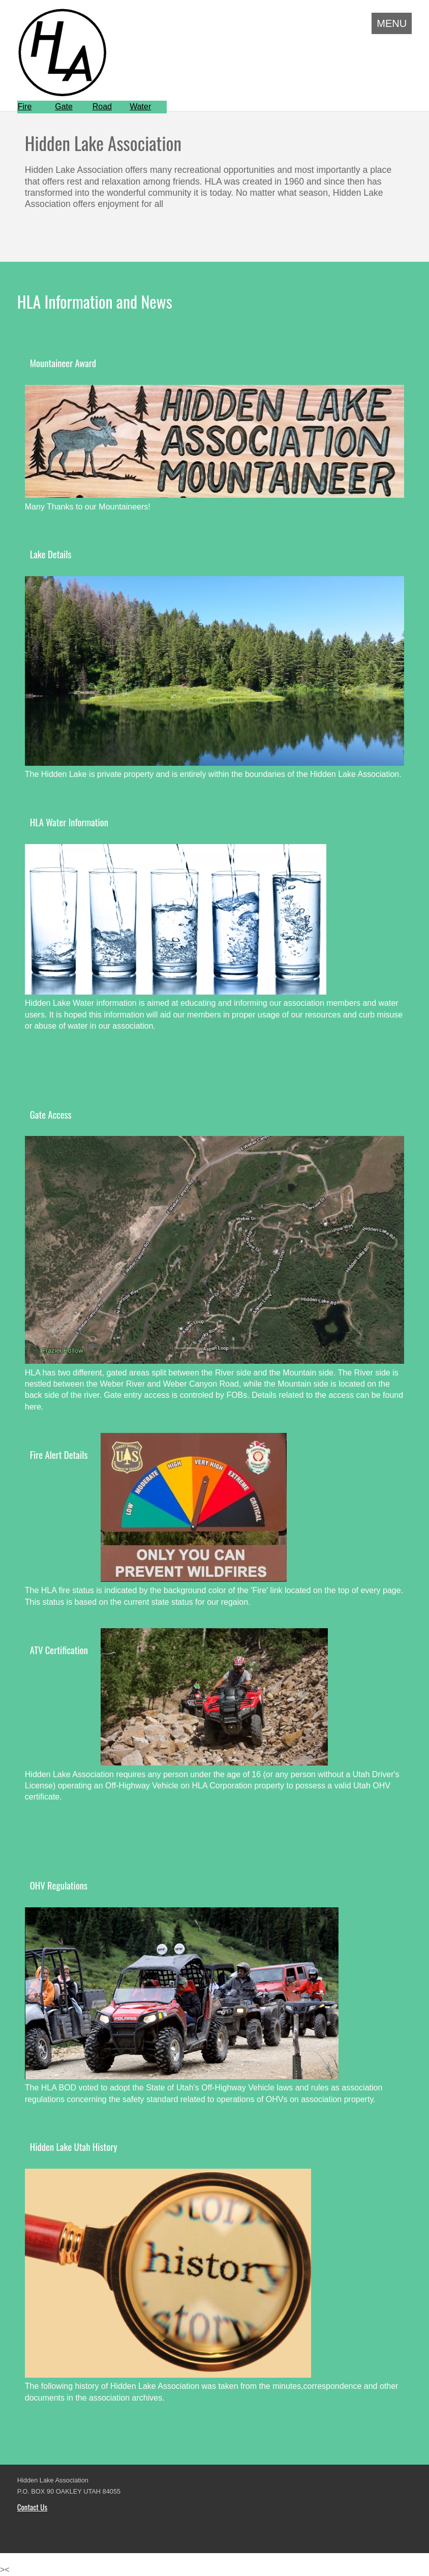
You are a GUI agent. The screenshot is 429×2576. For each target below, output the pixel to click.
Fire (25, 106)
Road (102, 106)
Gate (64, 106)
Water (140, 106)
